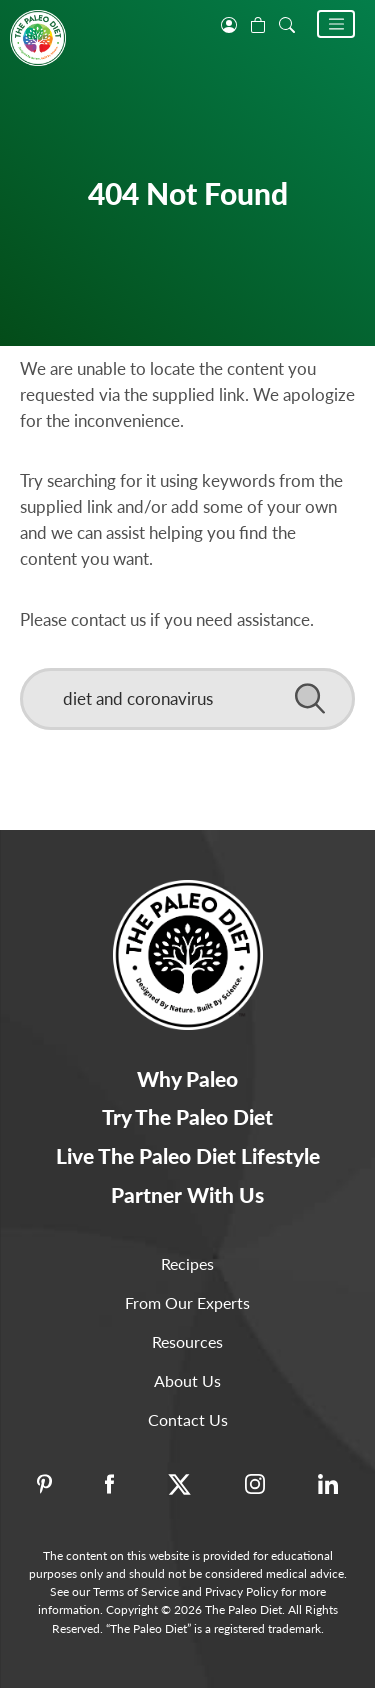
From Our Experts (187, 1302)
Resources (187, 1341)
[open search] (287, 23)
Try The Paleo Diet (187, 1116)
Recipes (187, 1263)
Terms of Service (136, 1591)
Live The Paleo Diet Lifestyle (188, 1155)
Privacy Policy (241, 1591)
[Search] (187, 699)
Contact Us (188, 1419)
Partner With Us (187, 1194)
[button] (336, 24)
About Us (187, 1380)
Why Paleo (187, 1078)
